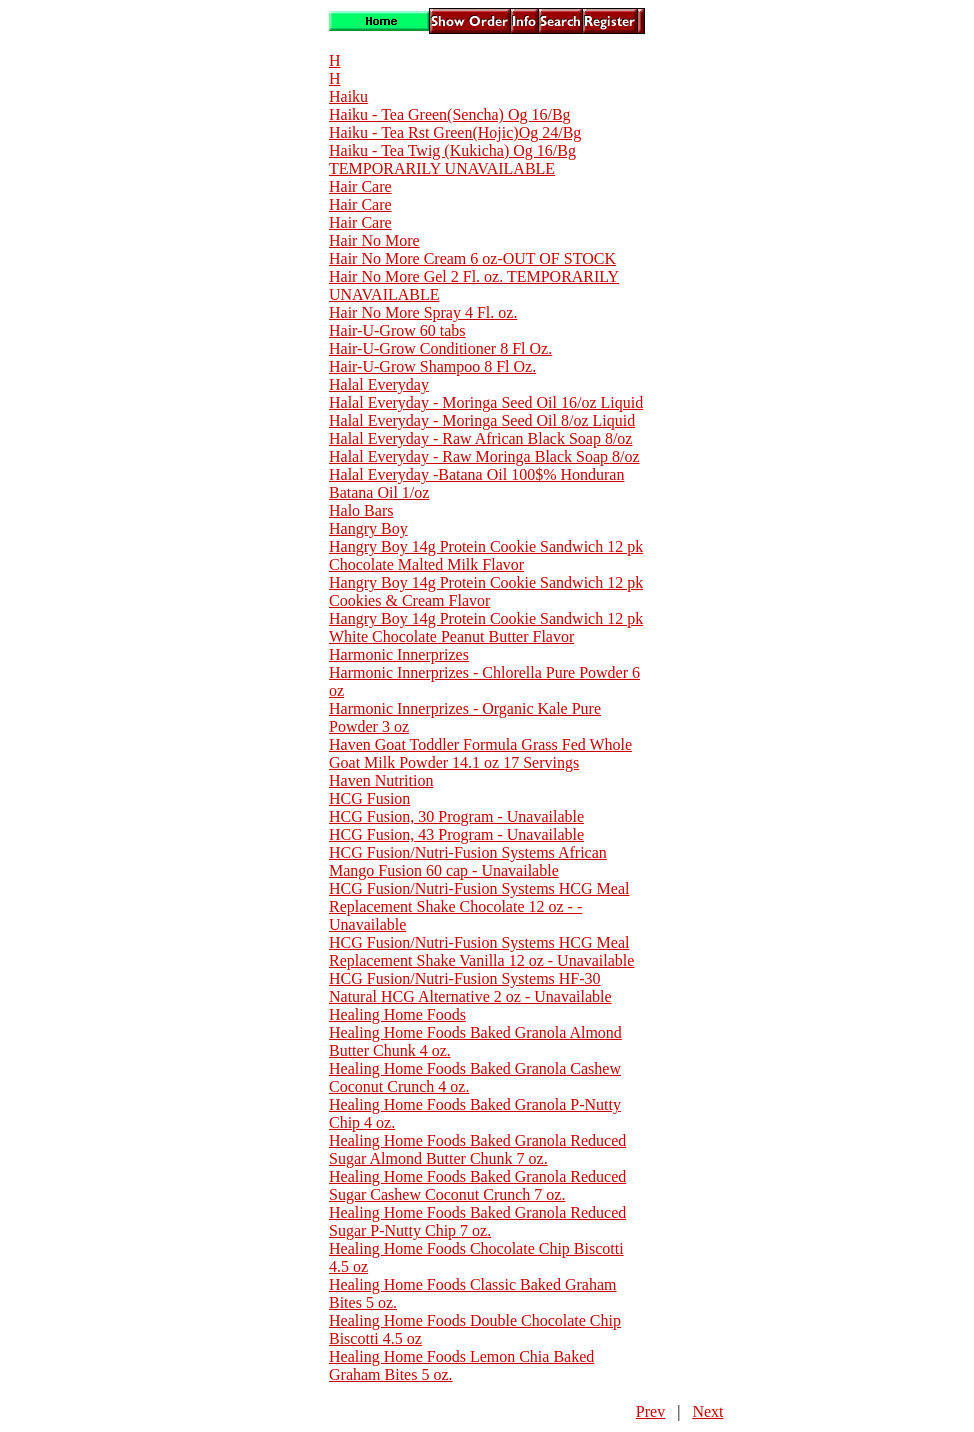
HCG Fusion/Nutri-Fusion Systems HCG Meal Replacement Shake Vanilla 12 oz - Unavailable (481, 951)
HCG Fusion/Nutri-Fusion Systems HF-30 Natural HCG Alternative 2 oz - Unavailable (470, 987)
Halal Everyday (379, 384)
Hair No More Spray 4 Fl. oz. (423, 312)
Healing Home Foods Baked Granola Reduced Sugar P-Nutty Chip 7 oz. (477, 1221)
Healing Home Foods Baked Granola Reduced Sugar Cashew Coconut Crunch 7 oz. (477, 1185)
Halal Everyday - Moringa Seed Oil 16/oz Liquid (486, 402)
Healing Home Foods (397, 1014)
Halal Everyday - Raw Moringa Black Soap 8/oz (484, 456)
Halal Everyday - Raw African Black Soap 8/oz (480, 438)
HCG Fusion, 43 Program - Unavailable (456, 834)
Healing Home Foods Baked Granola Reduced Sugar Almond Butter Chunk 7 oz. (477, 1149)
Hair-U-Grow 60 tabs (397, 330)
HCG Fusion (369, 798)
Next (707, 1411)
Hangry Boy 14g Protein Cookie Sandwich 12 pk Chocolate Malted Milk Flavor (486, 555)
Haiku (348, 96)
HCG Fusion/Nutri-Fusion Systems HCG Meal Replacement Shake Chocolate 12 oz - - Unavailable (479, 906)
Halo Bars (361, 510)
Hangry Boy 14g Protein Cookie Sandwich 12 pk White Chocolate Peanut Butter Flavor (486, 627)
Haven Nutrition (381, 780)
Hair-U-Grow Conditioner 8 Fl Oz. (440, 348)
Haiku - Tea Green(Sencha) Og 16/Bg (450, 114)
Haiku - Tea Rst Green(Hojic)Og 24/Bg (455, 132)
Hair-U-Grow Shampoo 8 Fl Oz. (432, 366)
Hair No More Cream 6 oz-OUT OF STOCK (472, 258)
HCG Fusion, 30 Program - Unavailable (456, 816)
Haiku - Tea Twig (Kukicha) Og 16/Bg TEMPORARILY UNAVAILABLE (452, 159)
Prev (650, 1411)
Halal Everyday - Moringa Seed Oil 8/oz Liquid (482, 420)
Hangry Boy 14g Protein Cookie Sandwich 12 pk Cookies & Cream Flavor (486, 591)
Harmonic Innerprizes (399, 654)
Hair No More (374, 240)
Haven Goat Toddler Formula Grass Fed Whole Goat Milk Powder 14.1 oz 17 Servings (480, 753)
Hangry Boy (368, 528)
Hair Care (360, 186)
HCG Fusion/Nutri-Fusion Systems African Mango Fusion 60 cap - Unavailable (468, 861)
